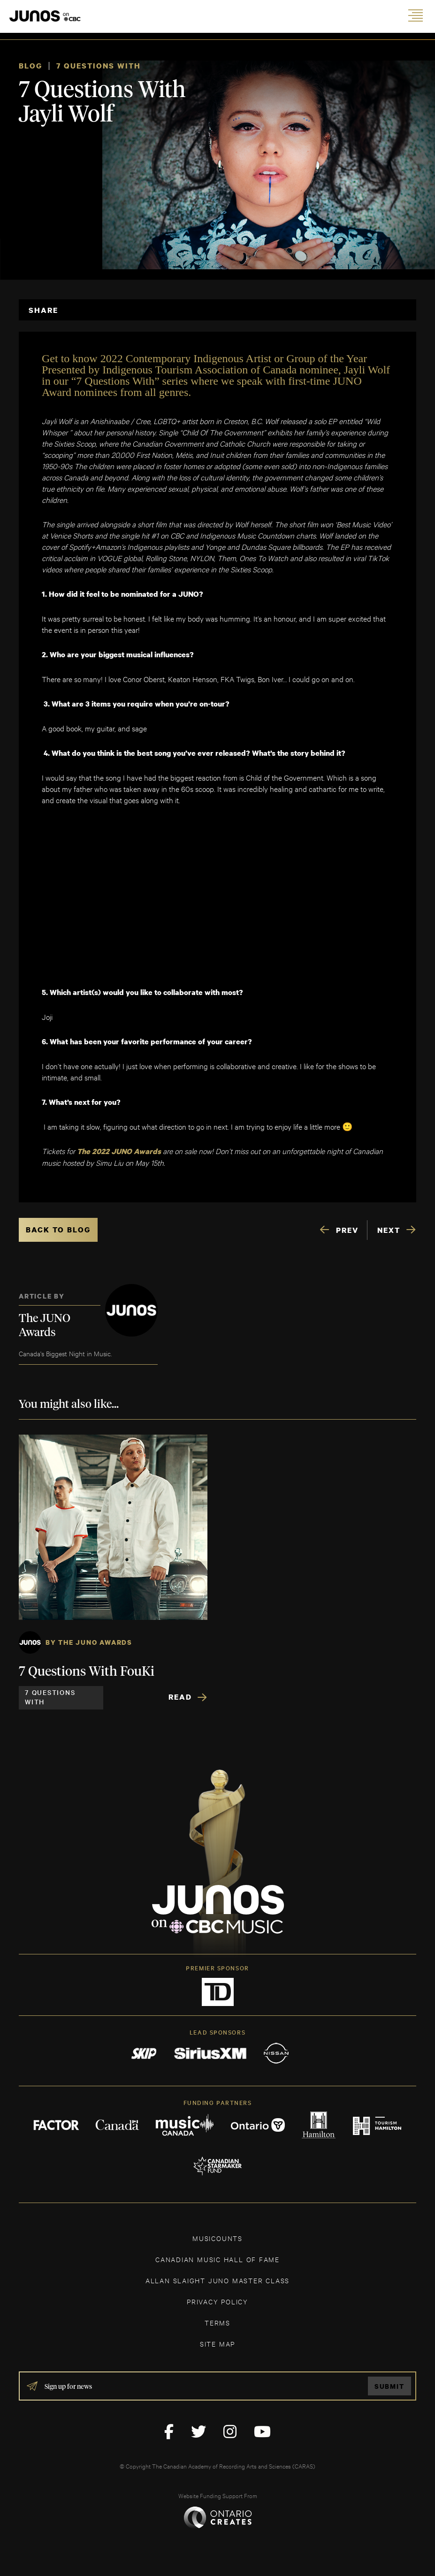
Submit (389, 2386)
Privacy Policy (217, 2301)
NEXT (388, 1230)
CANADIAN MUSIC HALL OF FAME (217, 2259)
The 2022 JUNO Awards (120, 1151)
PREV (347, 1230)
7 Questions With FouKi (86, 1672)
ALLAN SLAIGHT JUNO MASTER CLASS (217, 2280)
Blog (30, 66)
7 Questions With (98, 66)
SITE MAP (217, 2343)
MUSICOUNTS (217, 2238)
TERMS (217, 2322)
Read (180, 1697)
